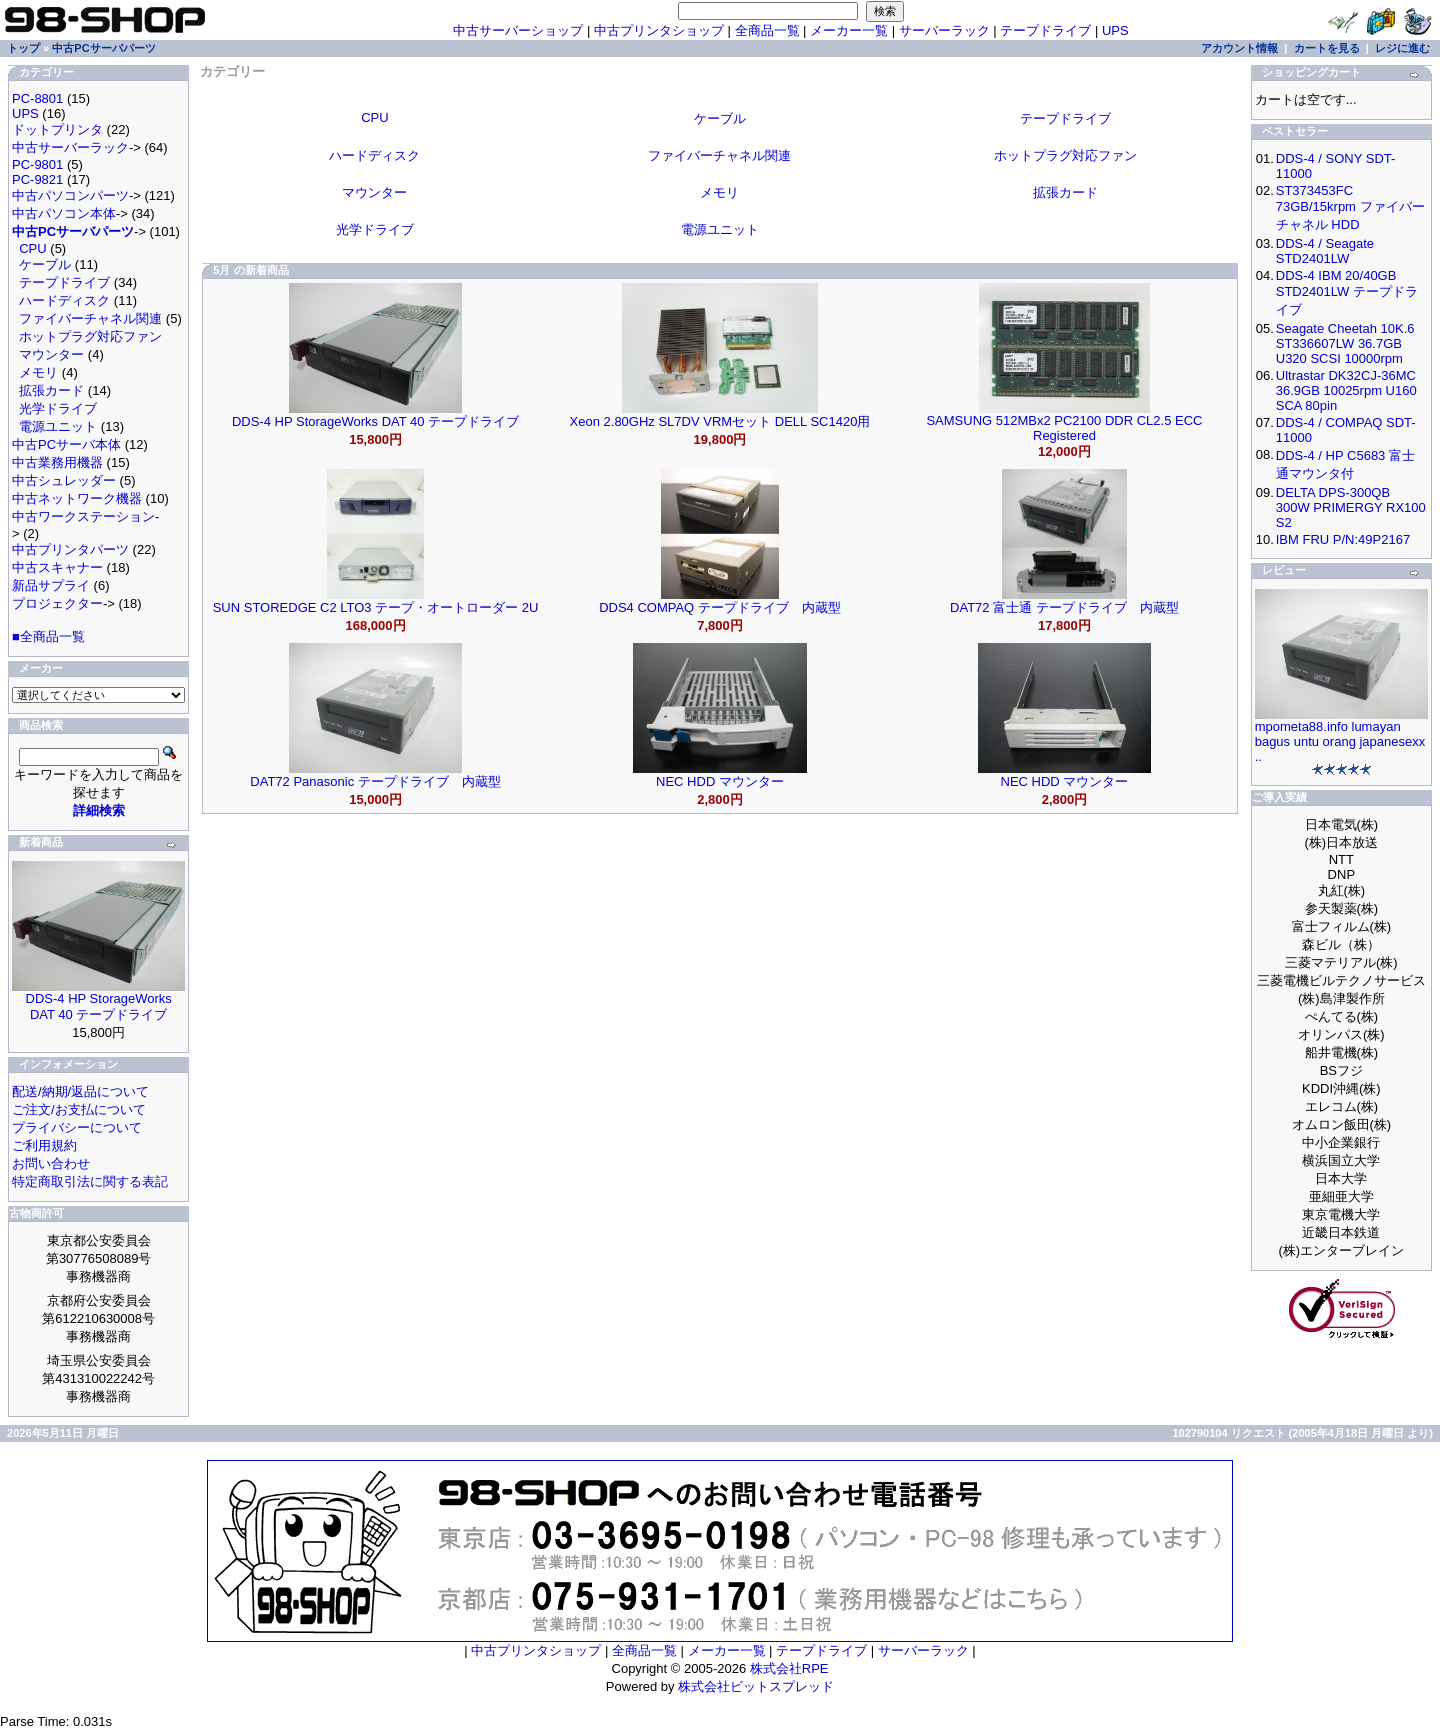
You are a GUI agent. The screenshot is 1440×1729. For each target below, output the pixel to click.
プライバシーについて (77, 1127)
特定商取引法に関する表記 (90, 1181)
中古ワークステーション (83, 516)
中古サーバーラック (70, 147)
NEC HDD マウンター (720, 781)
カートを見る (1327, 48)
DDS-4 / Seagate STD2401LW (1325, 251)
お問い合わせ (51, 1163)
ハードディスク (64, 300)
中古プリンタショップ (659, 30)
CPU (32, 248)
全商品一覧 (767, 30)
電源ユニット (58, 426)
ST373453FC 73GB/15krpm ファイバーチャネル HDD (1350, 207)
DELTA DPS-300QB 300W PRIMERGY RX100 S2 (1351, 507)
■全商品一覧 (48, 636)
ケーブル (45, 264)
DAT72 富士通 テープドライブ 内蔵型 (1064, 607)
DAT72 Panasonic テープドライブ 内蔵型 (375, 781)
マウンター (51, 354)
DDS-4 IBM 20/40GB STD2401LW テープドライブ (1347, 292)
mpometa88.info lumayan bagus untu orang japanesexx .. (1340, 741)
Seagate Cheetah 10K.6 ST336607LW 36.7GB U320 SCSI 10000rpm (1345, 343)
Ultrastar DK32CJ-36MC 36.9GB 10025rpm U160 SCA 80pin (1346, 390)
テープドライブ (1045, 30)
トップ (23, 48)
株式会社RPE (789, 1668)
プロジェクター (57, 603)
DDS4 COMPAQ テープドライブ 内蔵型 (720, 607)
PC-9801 (37, 164)
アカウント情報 (1239, 48)
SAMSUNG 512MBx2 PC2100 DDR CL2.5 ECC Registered (1064, 428)
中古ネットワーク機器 (77, 498)
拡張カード (51, 390)
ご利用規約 (44, 1145)
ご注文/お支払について (79, 1109)
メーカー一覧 (849, 30)
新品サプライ (51, 585)
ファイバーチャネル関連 (90, 318)
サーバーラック (944, 30)
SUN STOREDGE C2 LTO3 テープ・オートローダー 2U (376, 607)
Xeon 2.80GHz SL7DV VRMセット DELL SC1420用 (720, 421)
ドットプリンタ (57, 129)
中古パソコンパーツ (70, 195)
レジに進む (1402, 48)
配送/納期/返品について (80, 1091)
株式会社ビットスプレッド (756, 1686)
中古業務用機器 (57, 462)
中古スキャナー (57, 567)
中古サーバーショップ (518, 30)
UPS (1115, 30)
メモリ (38, 372)
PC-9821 (37, 179)
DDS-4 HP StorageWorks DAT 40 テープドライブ (99, 1006)
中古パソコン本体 (64, 213)
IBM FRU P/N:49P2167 (1343, 539)
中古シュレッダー (64, 480)
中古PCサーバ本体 (66, 444)
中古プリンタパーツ (70, 549)
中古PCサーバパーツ (103, 48)
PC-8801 (37, 98)
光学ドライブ (58, 408)
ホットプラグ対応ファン (90, 336)
